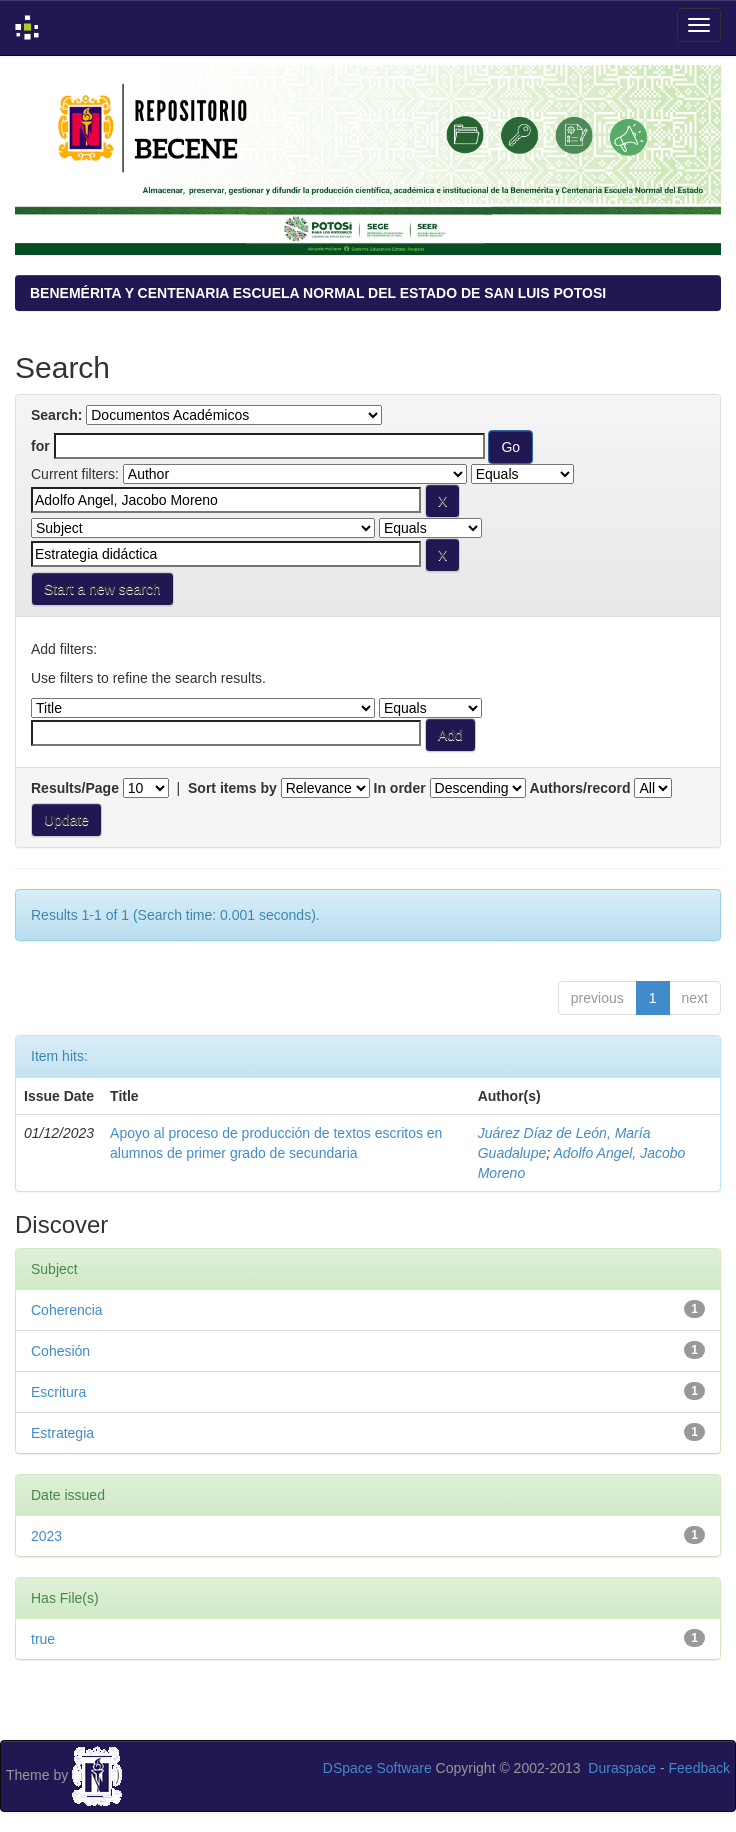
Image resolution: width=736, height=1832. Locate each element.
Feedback (699, 1768)
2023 (46, 1536)
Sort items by (232, 788)
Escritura (58, 1392)
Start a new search (102, 589)
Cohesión (60, 1351)
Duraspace (622, 1768)
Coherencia (67, 1310)
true (43, 1639)
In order (400, 788)
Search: (56, 415)
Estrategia (62, 1433)
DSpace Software (377, 1768)
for (40, 446)
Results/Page (75, 788)
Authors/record (579, 788)
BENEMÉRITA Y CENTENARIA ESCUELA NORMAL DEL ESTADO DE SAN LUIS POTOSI (318, 293)
